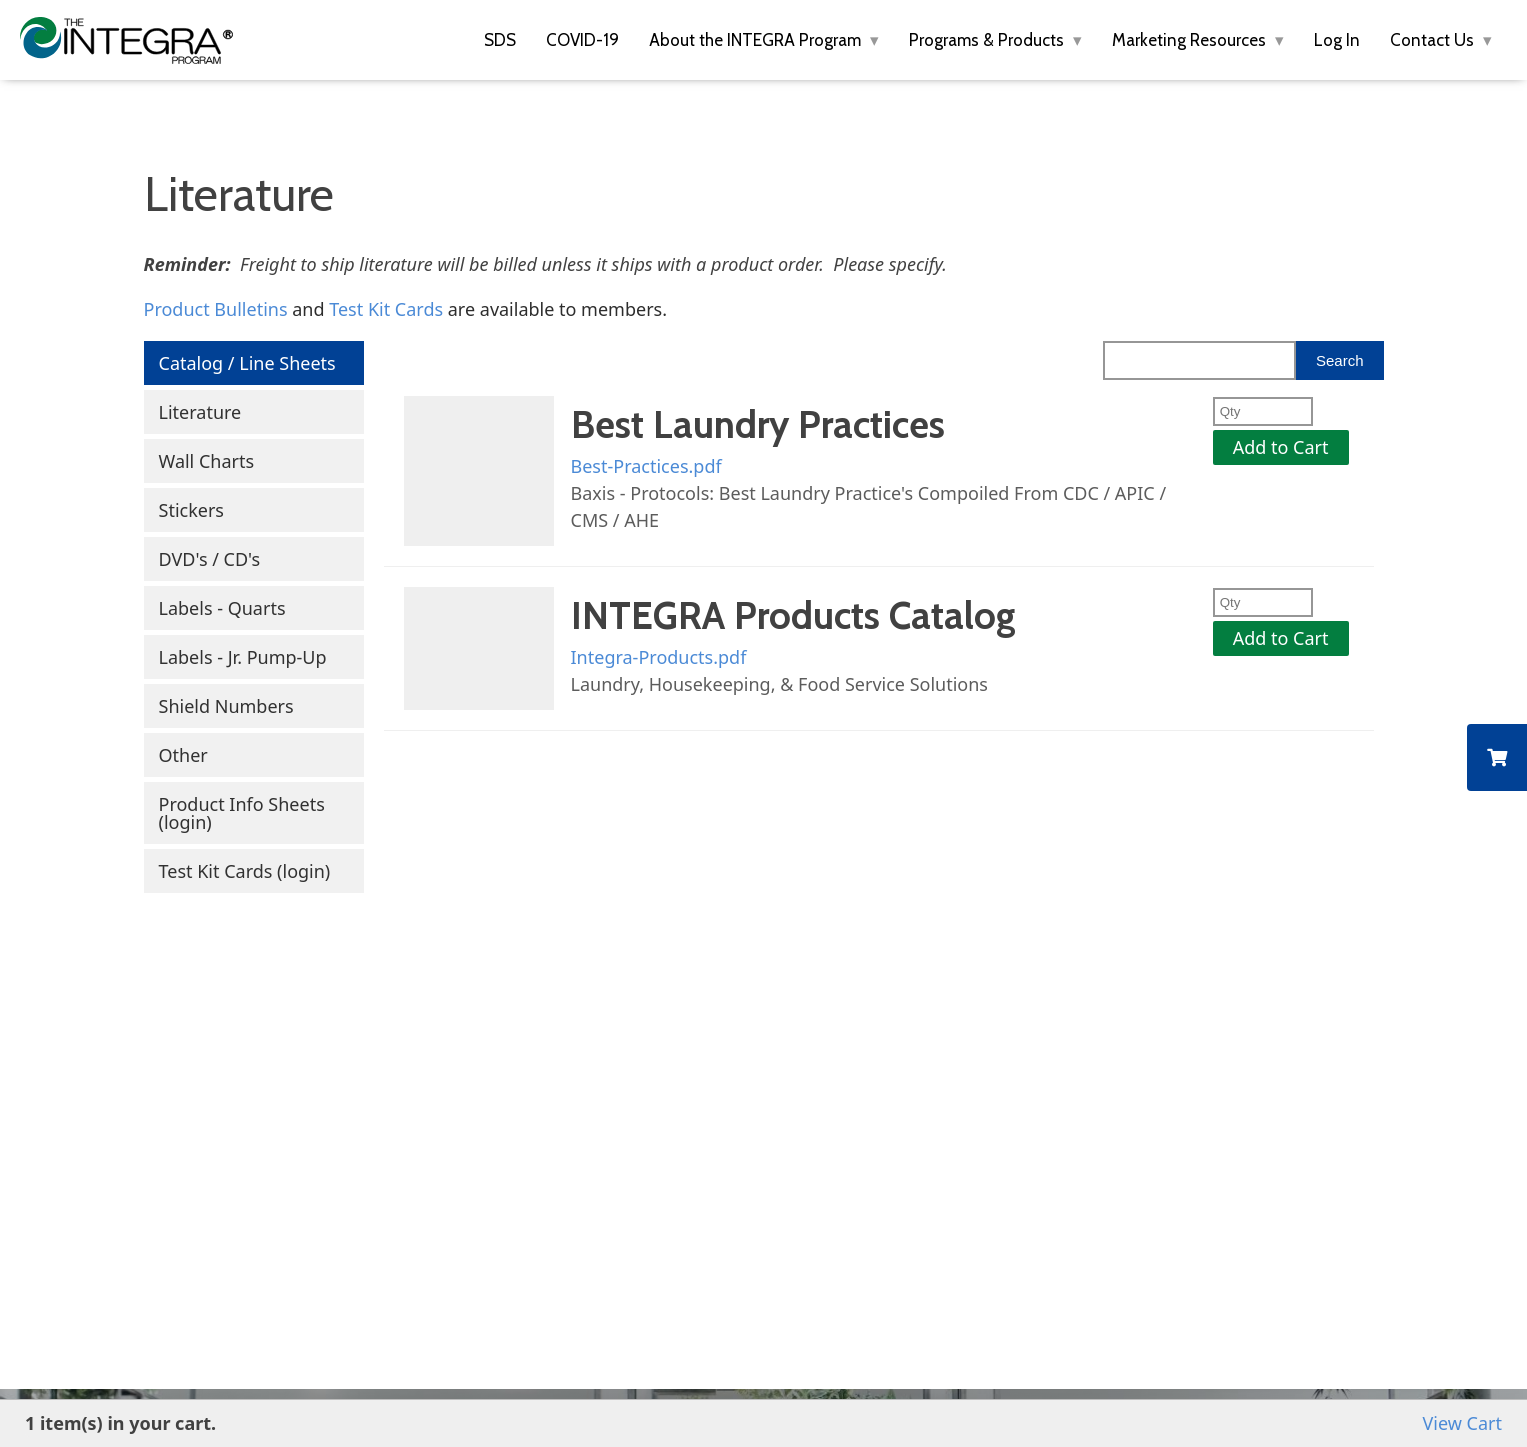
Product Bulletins (216, 309)
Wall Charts (207, 461)
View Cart (1462, 1423)
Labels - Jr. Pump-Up (243, 657)
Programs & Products (988, 40)
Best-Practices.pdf (646, 466)
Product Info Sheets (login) (242, 813)
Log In (1337, 40)
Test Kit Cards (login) (245, 871)
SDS (500, 40)
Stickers (191, 510)
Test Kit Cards (386, 309)
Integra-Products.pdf (659, 657)
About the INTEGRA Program (757, 40)
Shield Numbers (226, 706)
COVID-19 (582, 40)
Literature (200, 412)
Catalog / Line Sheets (247, 363)
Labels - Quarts (222, 608)
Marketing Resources (1191, 40)
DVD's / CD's (210, 559)
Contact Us (1434, 40)
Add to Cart (1281, 447)
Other (183, 755)
